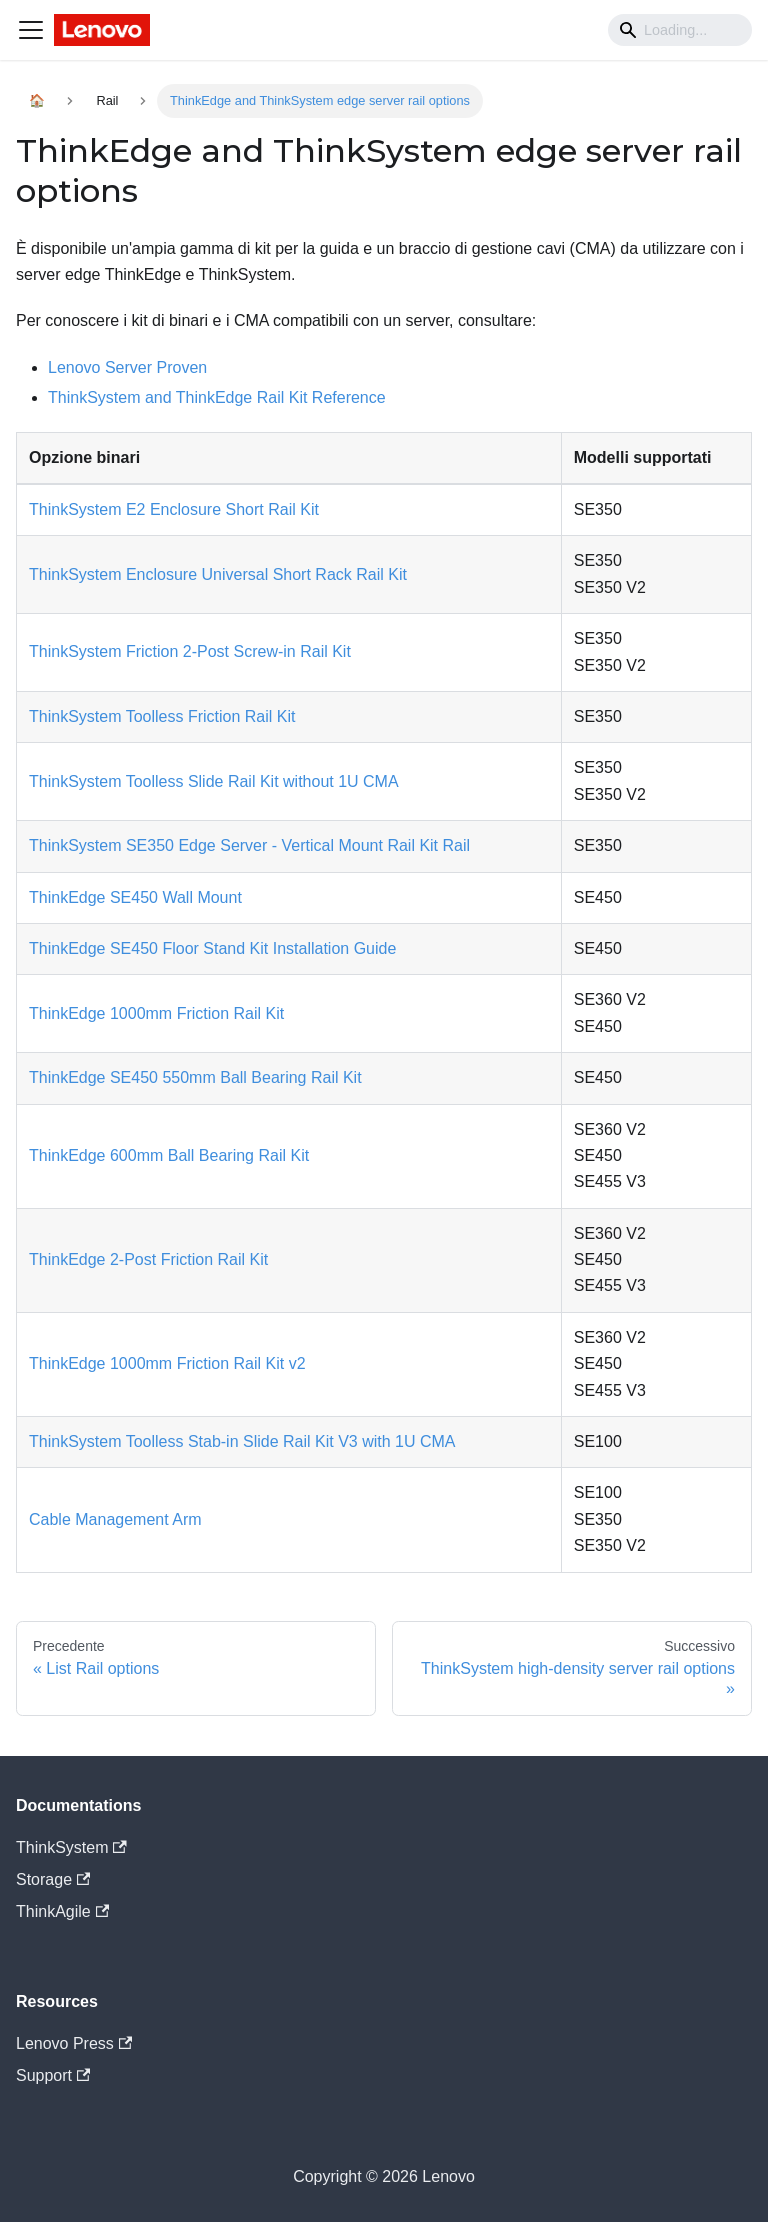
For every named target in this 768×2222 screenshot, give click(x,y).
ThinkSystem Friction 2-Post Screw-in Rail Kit (190, 651)
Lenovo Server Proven (127, 367)
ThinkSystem (71, 1847)
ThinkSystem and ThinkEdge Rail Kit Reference (217, 397)
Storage (53, 1879)
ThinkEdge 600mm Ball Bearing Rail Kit (169, 1155)
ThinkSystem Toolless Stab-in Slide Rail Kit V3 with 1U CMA (242, 1441)
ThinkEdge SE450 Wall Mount (135, 897)
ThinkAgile (62, 1911)
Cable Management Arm (115, 1519)
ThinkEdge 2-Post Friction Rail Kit (148, 1259)
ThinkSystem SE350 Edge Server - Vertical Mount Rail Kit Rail (249, 845)
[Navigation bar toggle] (31, 30)
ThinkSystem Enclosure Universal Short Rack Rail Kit (218, 574)
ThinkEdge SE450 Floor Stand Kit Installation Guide (212, 948)
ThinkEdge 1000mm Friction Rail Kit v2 (167, 1363)
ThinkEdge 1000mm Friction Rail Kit (156, 1013)
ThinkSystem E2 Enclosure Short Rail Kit (174, 509)
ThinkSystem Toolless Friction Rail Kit (162, 716)
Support (53, 2075)
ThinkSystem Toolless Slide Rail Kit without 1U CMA (214, 781)
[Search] (680, 30)
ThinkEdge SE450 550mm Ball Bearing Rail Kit (195, 1077)
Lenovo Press (74, 2043)
